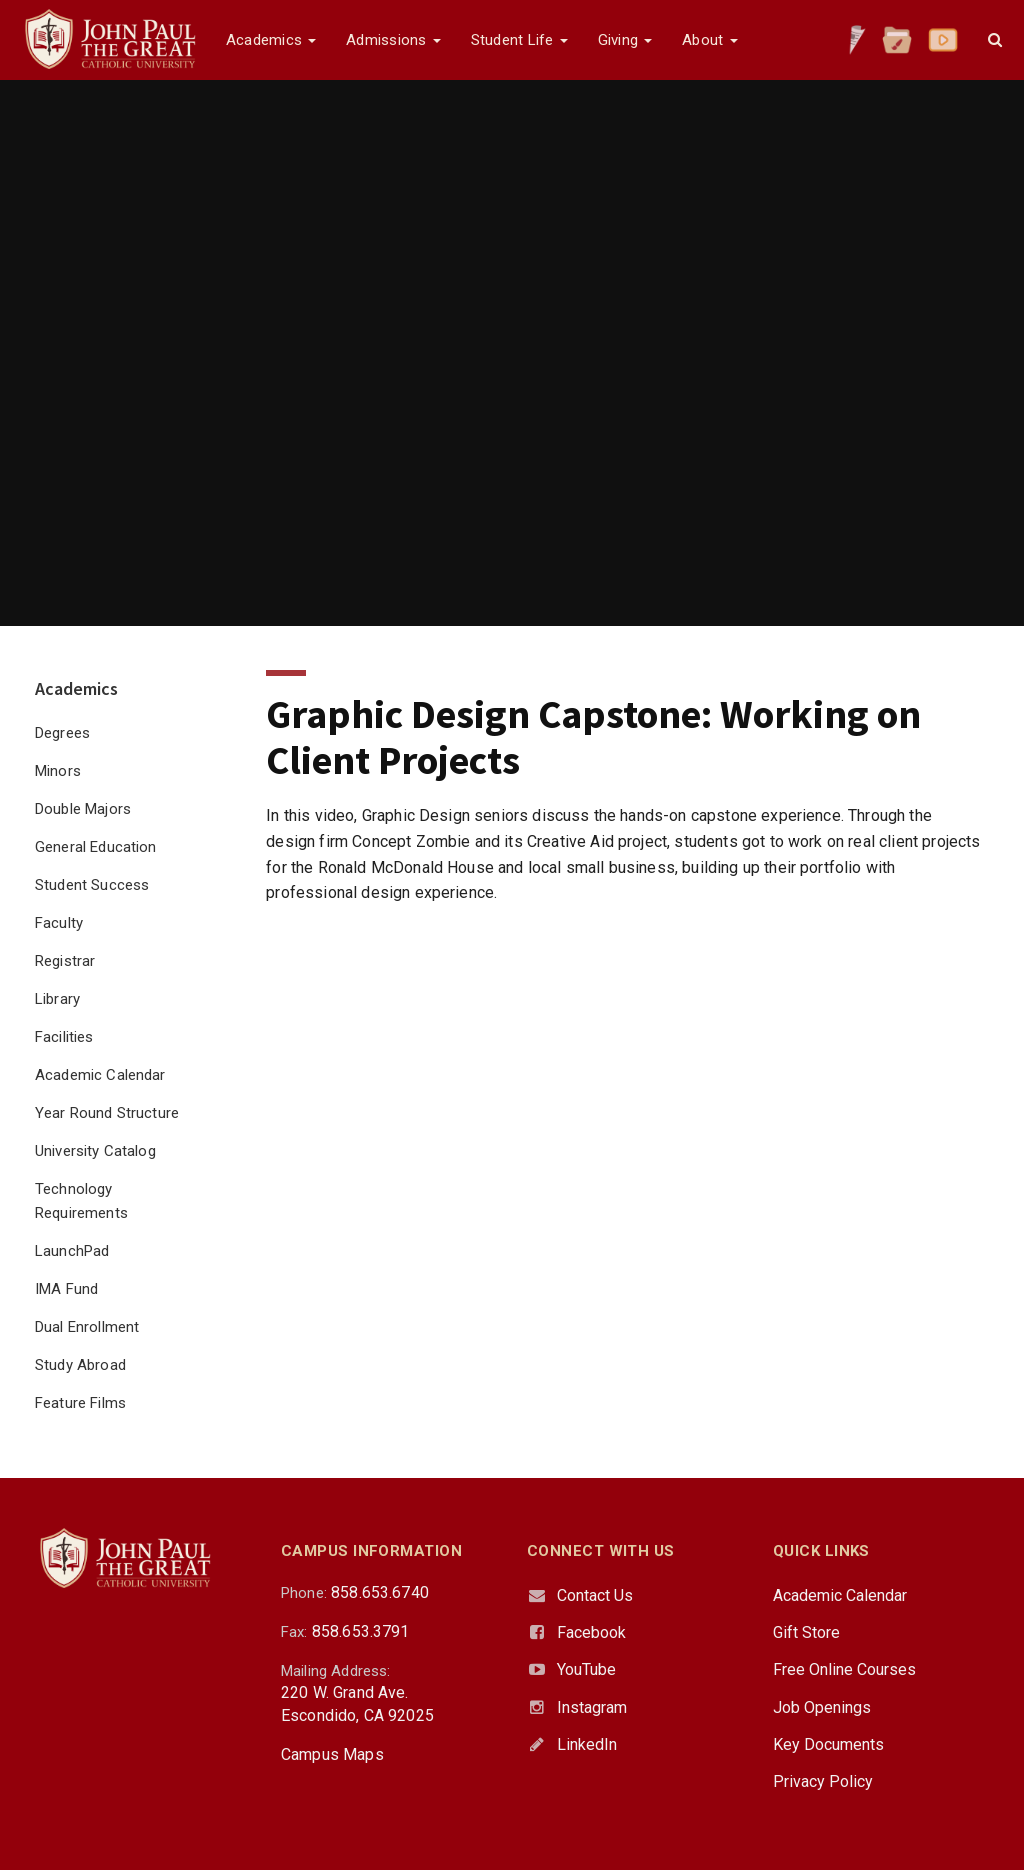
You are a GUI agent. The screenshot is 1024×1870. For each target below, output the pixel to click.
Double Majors (83, 809)
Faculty (59, 923)
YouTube (586, 1669)
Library (57, 999)
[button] (995, 40)
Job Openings (822, 1707)
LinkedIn (587, 1744)
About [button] (709, 40)
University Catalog (95, 1151)
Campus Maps (332, 1754)
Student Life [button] (519, 40)
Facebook (591, 1632)
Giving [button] (625, 40)
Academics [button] (271, 40)
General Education (96, 847)
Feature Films (80, 1403)
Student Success (92, 885)
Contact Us (595, 1595)
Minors (58, 771)
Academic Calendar (100, 1075)
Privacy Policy (823, 1781)
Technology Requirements (81, 1201)
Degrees (62, 733)
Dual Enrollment (87, 1327)
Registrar (65, 961)
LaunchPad (72, 1251)
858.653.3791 (361, 1631)
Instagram (592, 1707)
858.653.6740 (380, 1592)
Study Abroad (80, 1365)
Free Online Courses (844, 1669)
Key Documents (828, 1744)
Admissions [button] (393, 40)
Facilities (64, 1037)
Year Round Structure (107, 1113)
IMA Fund (66, 1289)
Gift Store (806, 1632)
